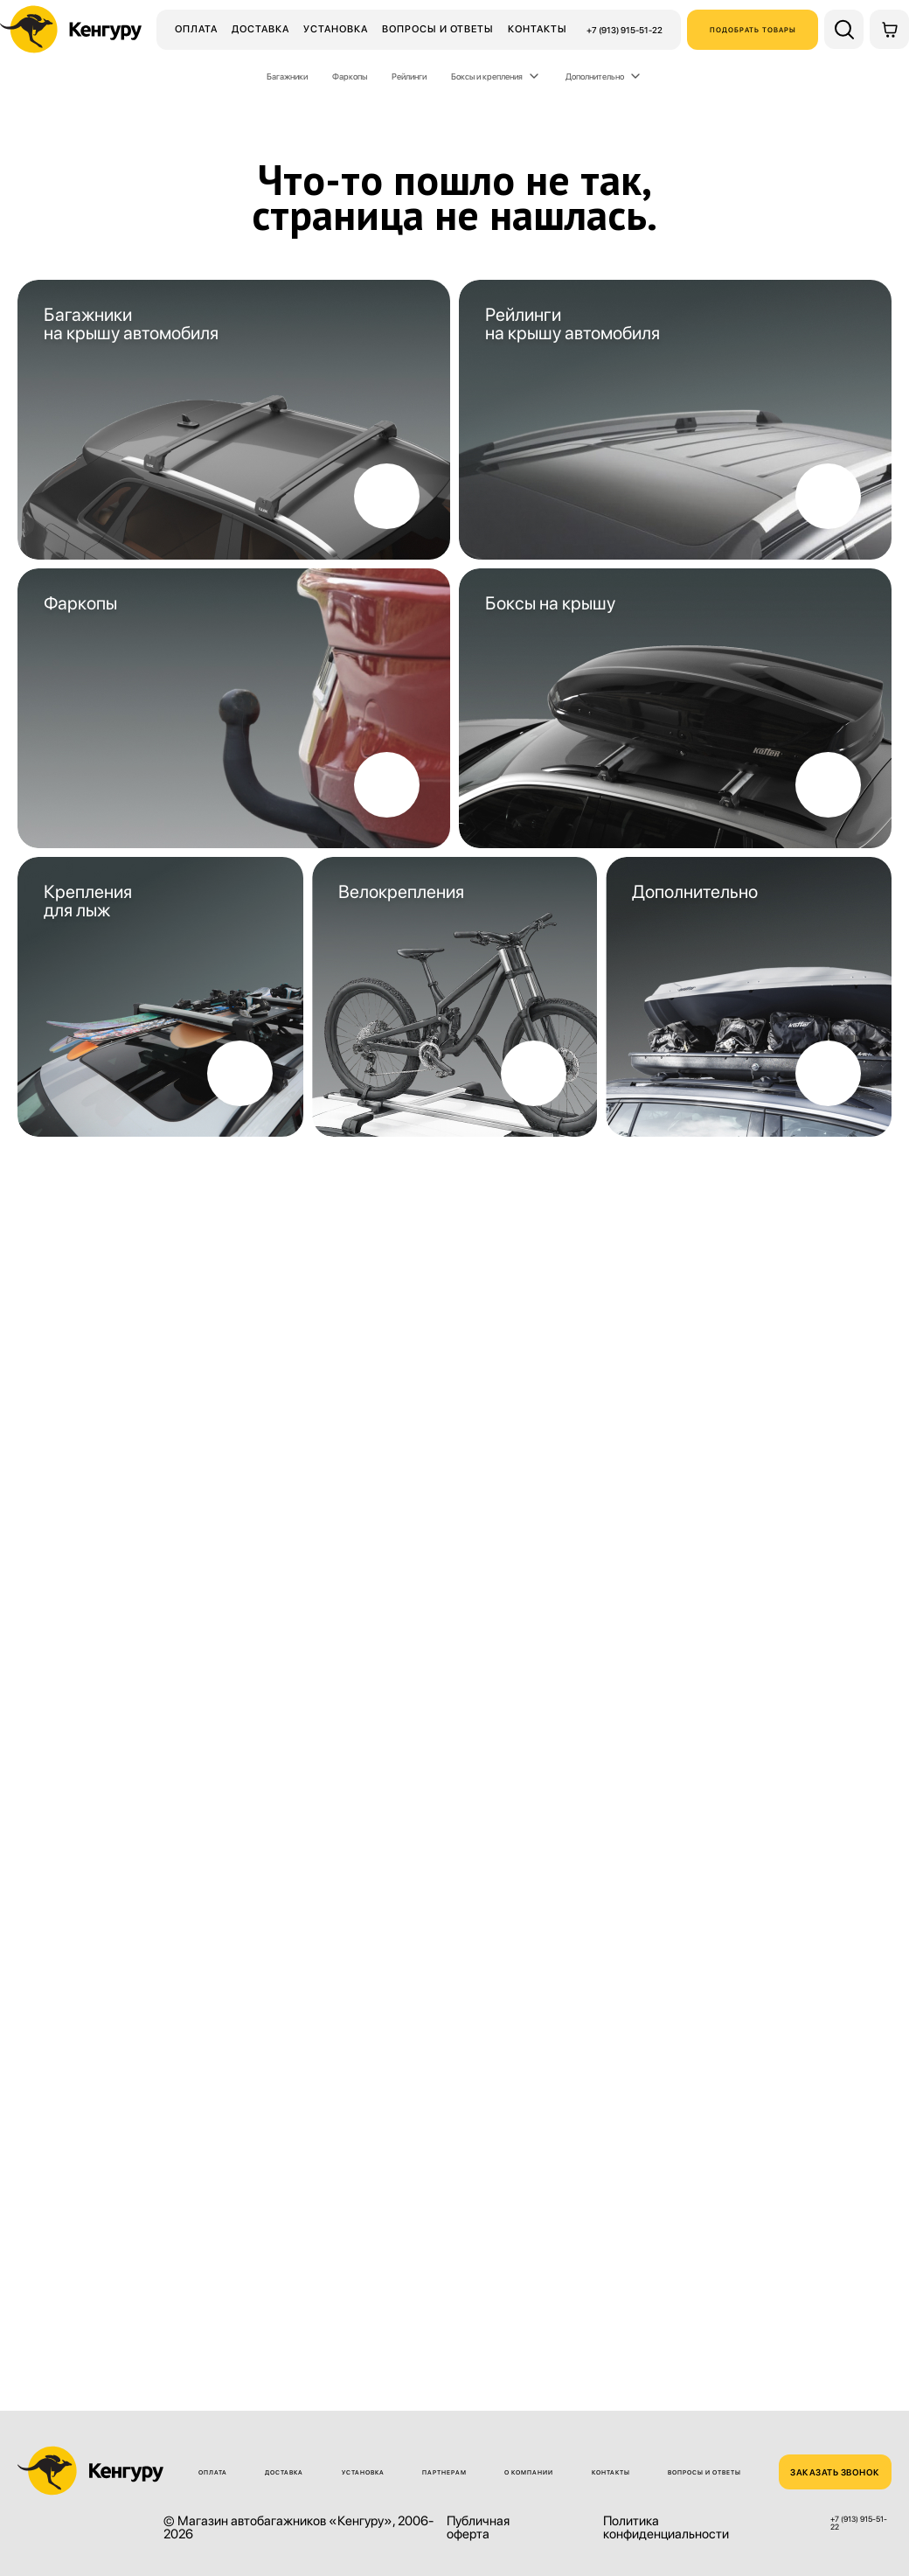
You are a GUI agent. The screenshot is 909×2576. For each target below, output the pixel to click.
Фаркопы (349, 76)
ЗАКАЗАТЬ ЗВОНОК (835, 2472)
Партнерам (444, 2472)
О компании (528, 2472)
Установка (335, 29)
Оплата (196, 29)
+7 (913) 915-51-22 (624, 29)
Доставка (260, 29)
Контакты (537, 29)
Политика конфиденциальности (666, 2528)
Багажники (287, 76)
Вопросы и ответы (438, 29)
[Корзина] (889, 29)
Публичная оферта (478, 2528)
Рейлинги (409, 76)
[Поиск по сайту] (844, 29)
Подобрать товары (753, 29)
